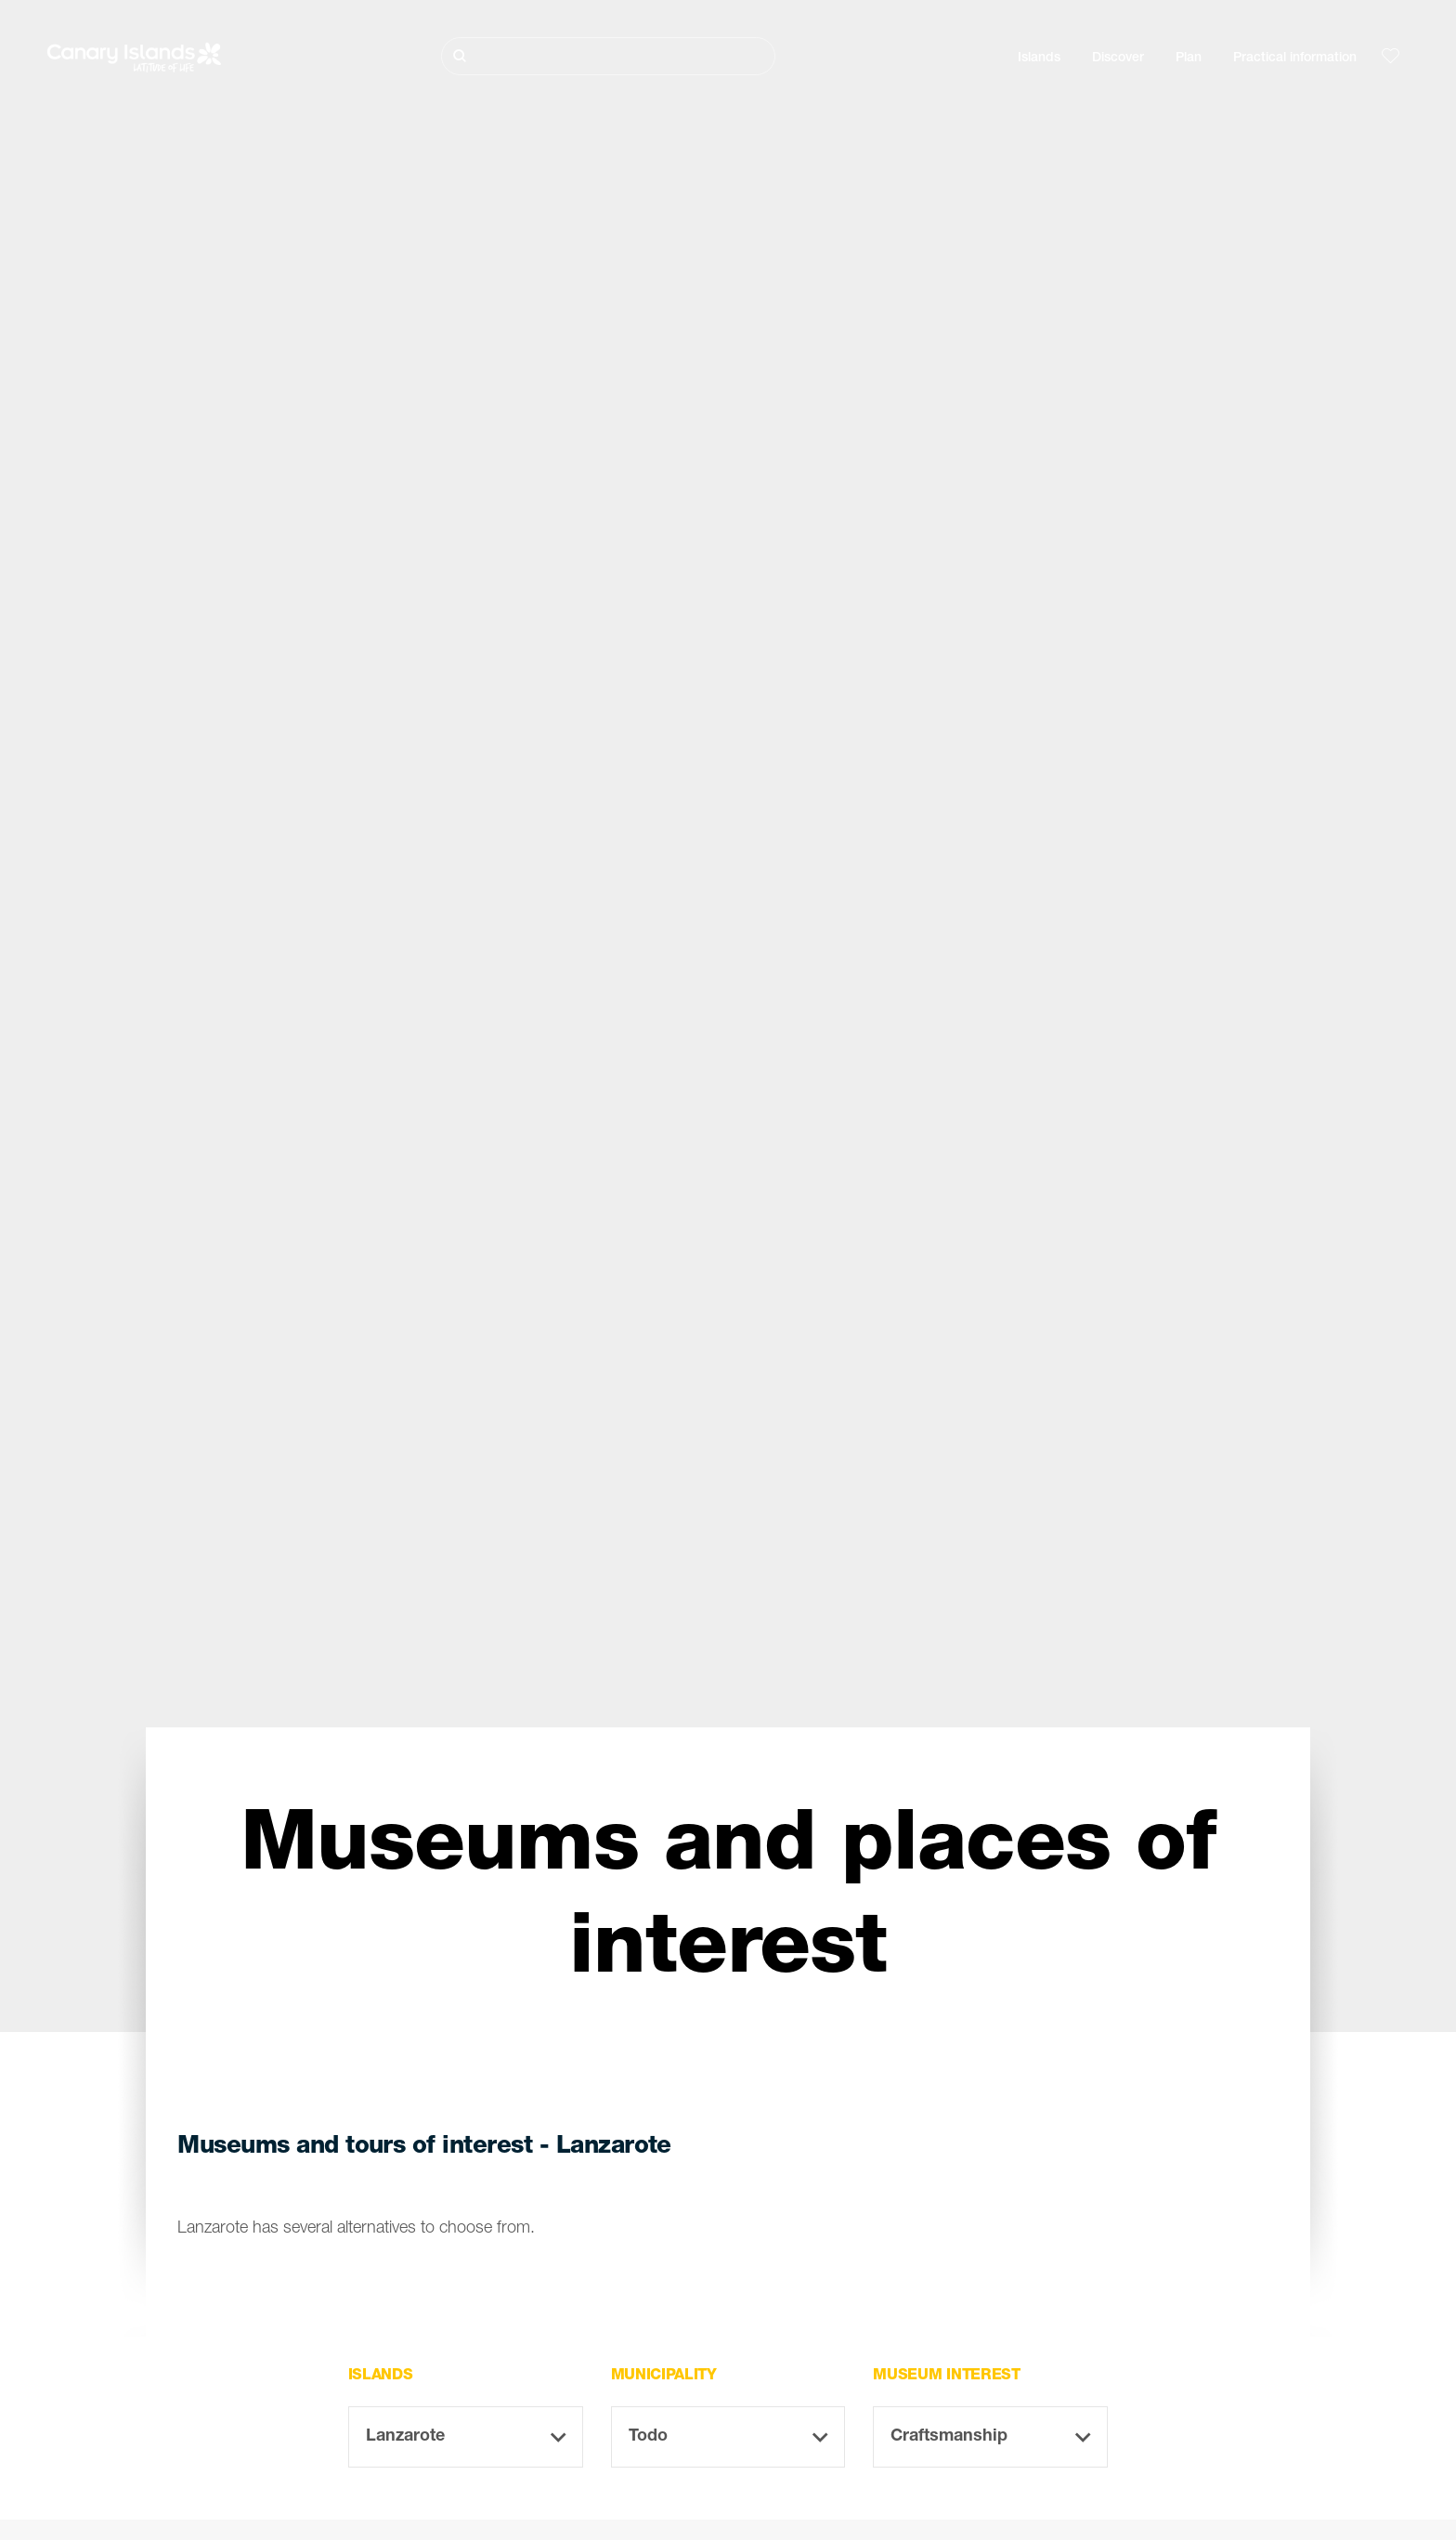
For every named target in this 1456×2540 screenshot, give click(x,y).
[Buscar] (608, 56)
